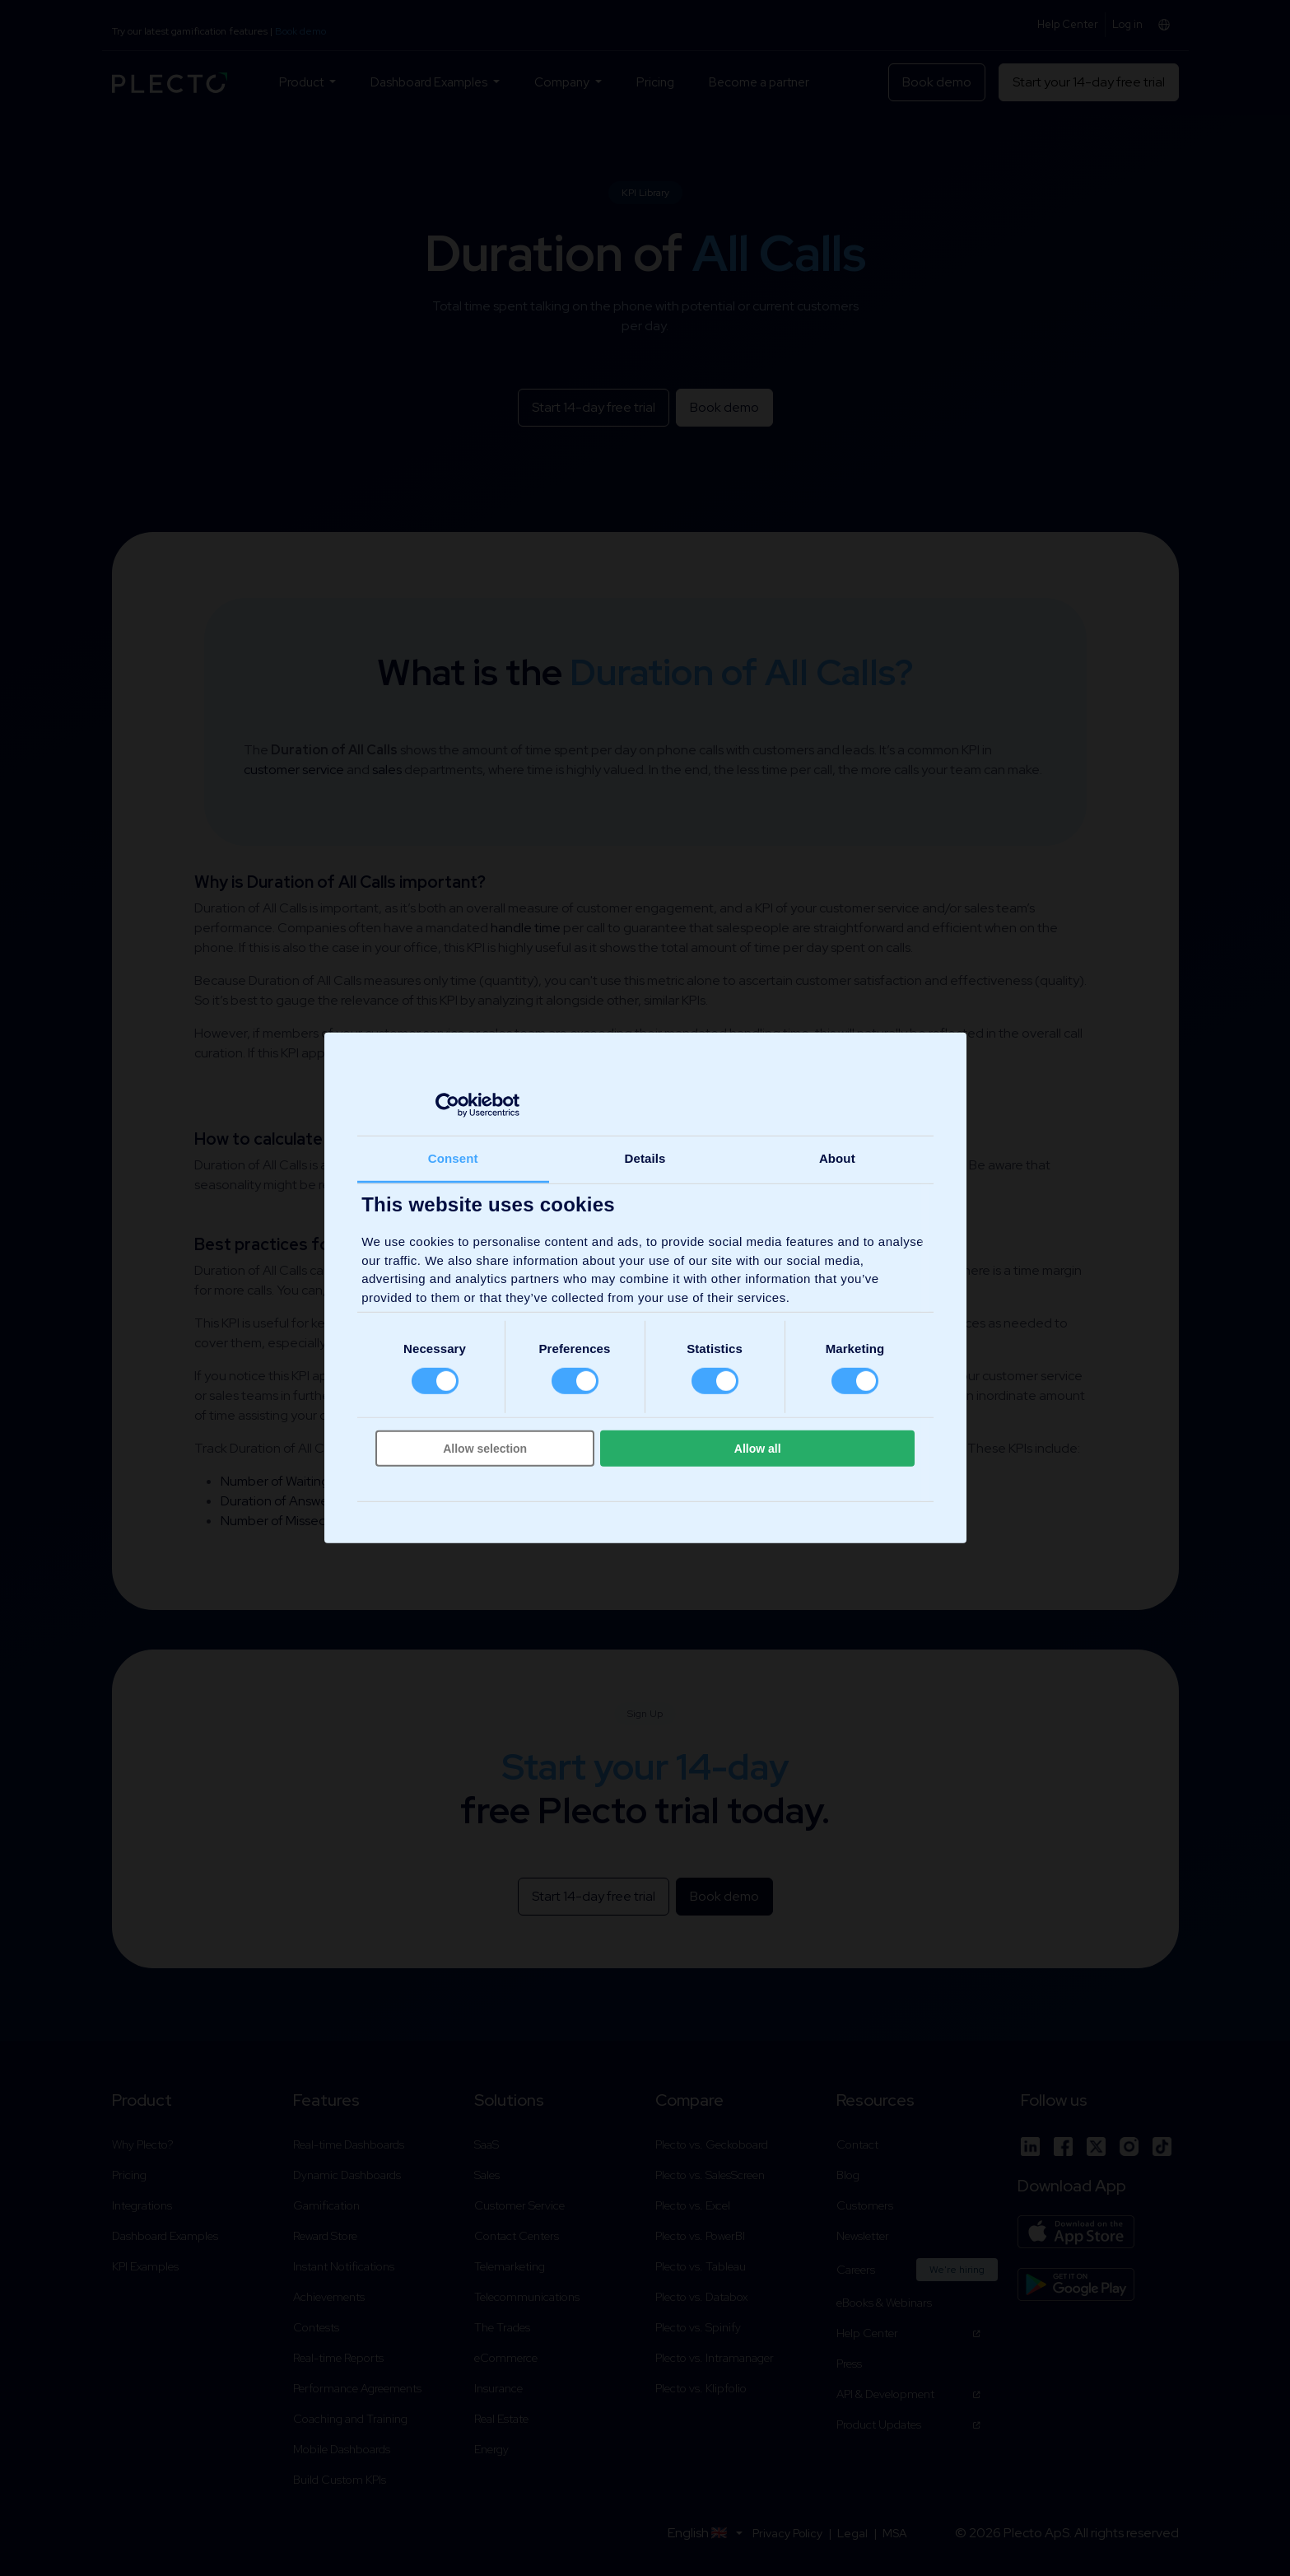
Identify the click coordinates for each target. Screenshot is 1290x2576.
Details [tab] (645, 1158)
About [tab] (837, 1158)
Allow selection (485, 1448)
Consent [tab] (453, 1158)
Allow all (757, 1448)
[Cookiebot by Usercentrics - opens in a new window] (447, 1104)
